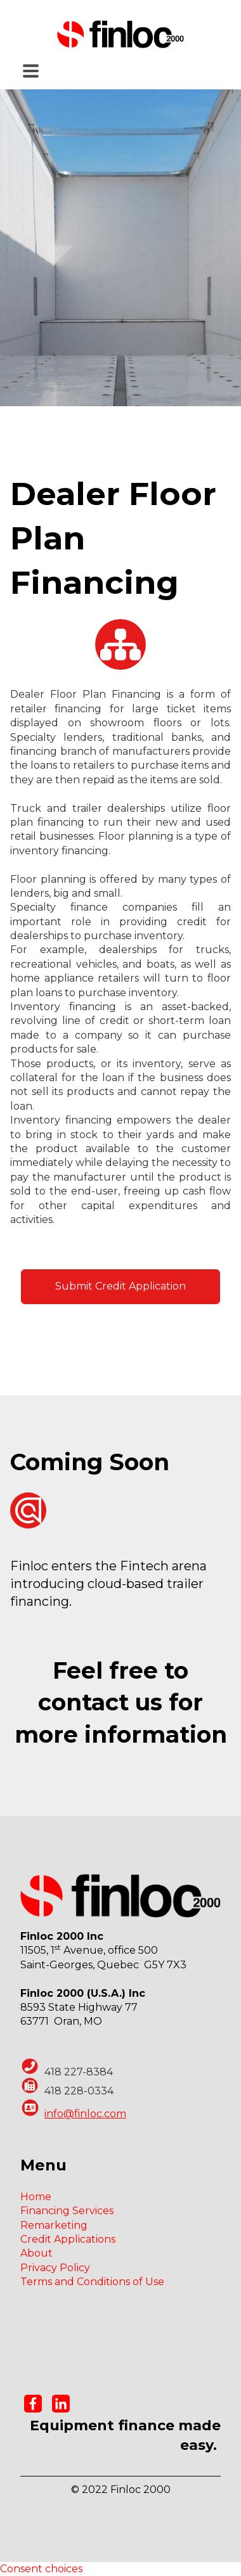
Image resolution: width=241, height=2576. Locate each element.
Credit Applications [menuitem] (67, 2239)
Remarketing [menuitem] (54, 2225)
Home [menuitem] (35, 2197)
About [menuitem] (36, 2253)
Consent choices (41, 2569)
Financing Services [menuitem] (67, 2211)
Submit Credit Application (120, 1286)
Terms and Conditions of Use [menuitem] (92, 2282)
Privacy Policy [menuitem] (55, 2268)
